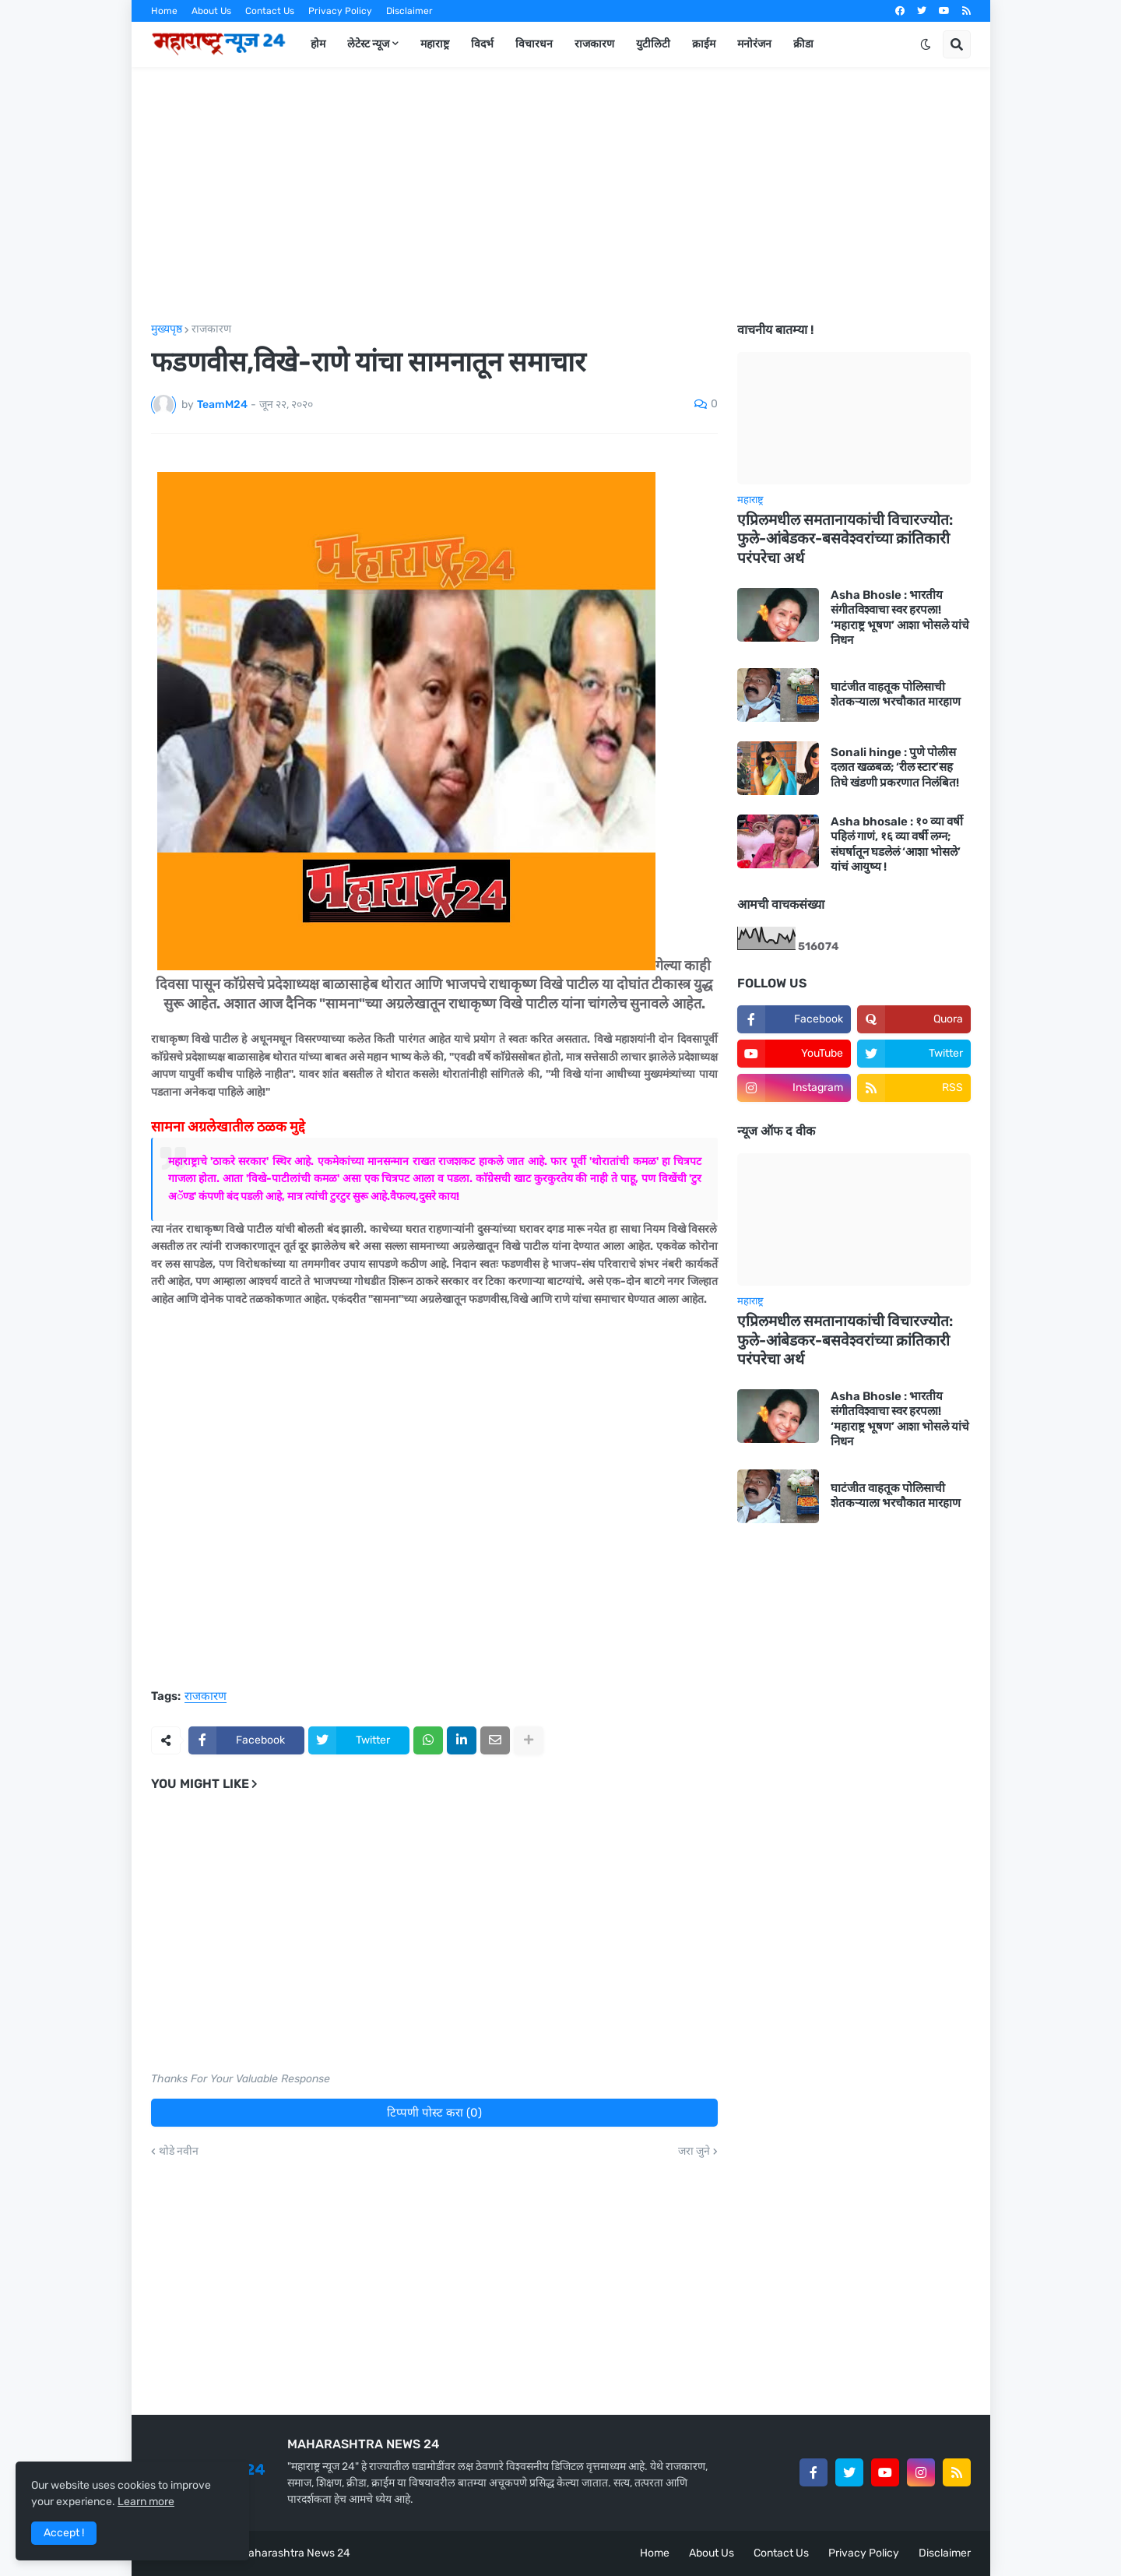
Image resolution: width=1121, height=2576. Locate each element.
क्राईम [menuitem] (703, 44)
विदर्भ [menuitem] (482, 44)
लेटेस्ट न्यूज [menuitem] (368, 44)
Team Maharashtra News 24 (280, 2553)
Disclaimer (409, 10)
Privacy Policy (340, 10)
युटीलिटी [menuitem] (653, 44)
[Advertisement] (561, 195)
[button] (925, 44)
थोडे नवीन (179, 2151)
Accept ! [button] (64, 2532)
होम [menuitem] (318, 44)
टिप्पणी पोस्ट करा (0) (434, 2113)
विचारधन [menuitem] (534, 44)
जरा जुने (694, 2151)
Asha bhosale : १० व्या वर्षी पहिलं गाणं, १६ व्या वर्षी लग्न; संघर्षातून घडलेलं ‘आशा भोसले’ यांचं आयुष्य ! (897, 845)
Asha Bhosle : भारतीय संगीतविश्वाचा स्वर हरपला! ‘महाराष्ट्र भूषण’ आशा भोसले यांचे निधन (900, 618)
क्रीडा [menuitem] (803, 44)
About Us (211, 10)
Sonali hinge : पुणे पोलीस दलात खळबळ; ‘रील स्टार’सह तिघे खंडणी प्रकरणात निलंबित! (895, 767)
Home (164, 10)
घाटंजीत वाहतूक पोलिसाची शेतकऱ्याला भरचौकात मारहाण (896, 694)
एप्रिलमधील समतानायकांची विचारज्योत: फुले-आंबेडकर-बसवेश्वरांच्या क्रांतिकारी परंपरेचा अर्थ (845, 539)
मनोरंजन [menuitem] (754, 44)
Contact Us (269, 10)
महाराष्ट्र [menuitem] (434, 44)
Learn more (146, 2501)
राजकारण (211, 329)
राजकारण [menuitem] (594, 44)
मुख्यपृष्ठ (166, 329)
